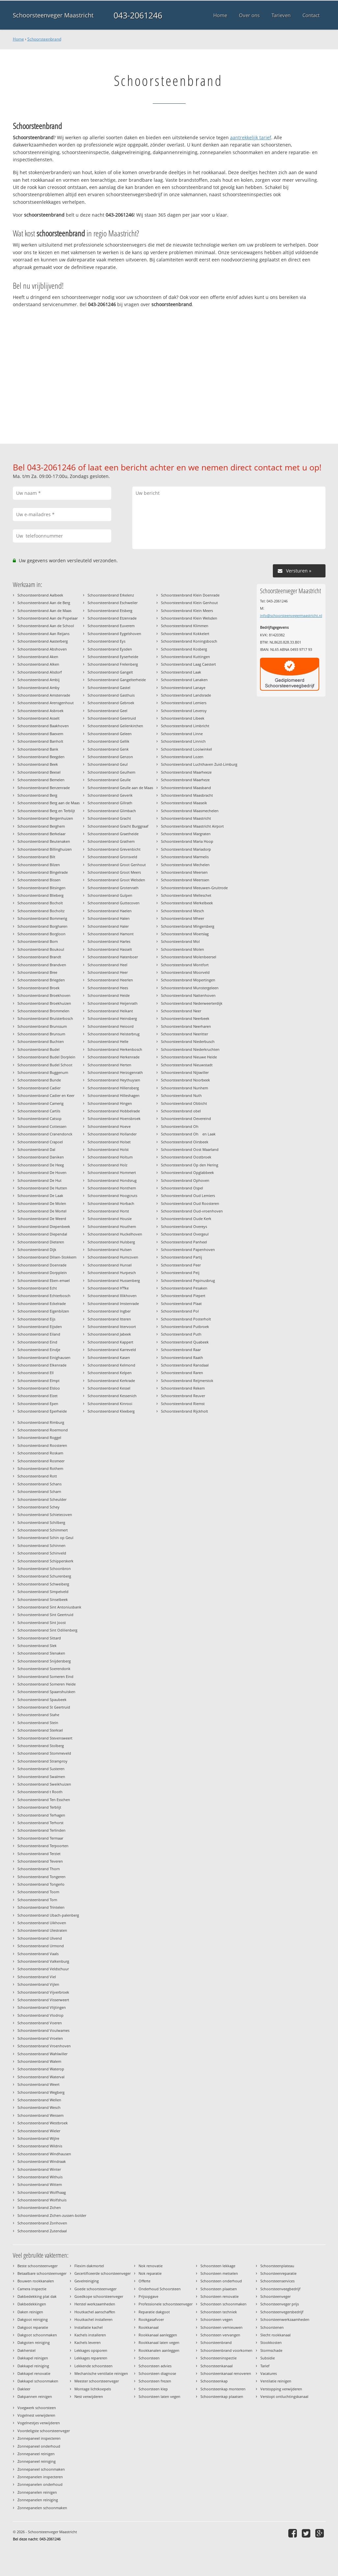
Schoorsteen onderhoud (221, 2280)
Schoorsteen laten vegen (159, 2396)
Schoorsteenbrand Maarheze (185, 779)
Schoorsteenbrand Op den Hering (189, 1164)
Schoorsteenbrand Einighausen (43, 1357)
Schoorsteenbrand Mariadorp (186, 849)
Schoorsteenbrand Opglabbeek (187, 1172)
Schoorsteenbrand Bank (37, 749)
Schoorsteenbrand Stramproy (42, 1761)
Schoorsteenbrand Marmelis (185, 856)
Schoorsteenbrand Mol (180, 941)
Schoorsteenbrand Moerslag (185, 933)
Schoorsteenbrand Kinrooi (110, 1403)
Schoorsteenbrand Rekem (183, 1388)
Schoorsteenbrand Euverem (111, 625)
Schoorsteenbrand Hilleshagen (114, 1095)
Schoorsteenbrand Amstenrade (43, 695)
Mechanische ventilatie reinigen (101, 2373)
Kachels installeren (90, 2334)
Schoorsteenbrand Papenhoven (188, 1249)
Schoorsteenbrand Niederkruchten (190, 1049)
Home (18, 39)
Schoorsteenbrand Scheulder (41, 1499)
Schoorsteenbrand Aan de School (45, 625)
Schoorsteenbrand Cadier (39, 1087)
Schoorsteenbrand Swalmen (41, 1776)
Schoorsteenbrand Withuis (40, 2176)
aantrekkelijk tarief (250, 137)
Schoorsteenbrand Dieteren (40, 1241)
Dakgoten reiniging (33, 2342)
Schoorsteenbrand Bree (37, 972)
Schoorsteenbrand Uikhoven (41, 1922)
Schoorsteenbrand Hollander (112, 1133)
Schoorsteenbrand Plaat (181, 1303)
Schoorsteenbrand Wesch (39, 2107)
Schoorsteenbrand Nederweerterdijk (191, 1003)
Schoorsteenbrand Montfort (185, 964)
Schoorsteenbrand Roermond (42, 1429)
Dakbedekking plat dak (37, 2296)
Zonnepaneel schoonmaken (41, 2469)
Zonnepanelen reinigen (37, 2492)
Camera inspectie (31, 2288)
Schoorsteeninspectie (218, 2357)
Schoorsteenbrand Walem (39, 2061)
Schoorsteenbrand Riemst (183, 1403)
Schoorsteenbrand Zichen (39, 2207)
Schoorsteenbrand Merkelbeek (187, 902)
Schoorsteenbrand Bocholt (40, 902)
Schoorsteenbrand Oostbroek (186, 1157)
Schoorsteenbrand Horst (108, 1210)
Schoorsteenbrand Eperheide (42, 1411)
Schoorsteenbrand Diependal (42, 1234)
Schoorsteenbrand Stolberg (40, 1745)
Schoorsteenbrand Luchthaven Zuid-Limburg (199, 764)
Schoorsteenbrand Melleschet (186, 895)
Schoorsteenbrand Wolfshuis (41, 2199)
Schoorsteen (149, 2357)
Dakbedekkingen (31, 2303)
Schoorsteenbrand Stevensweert (44, 1738)
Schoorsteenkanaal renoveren (225, 2373)
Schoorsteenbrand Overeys (184, 1226)
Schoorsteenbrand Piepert (183, 1295)
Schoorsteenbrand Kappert (110, 1342)
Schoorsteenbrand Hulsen (110, 1249)
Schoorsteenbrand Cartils (38, 1110)
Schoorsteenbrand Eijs (36, 1318)
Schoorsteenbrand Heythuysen (114, 1079)
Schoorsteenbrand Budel (38, 1049)
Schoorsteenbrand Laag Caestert (188, 664)
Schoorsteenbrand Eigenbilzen (43, 1311)
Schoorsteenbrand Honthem (112, 1187)
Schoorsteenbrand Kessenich (112, 1395)
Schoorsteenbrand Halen (109, 918)
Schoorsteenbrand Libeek (182, 718)
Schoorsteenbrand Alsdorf (39, 672)
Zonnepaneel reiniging (36, 2461)
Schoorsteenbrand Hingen (110, 1103)
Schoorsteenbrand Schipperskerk (45, 1560)
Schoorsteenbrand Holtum (110, 1157)
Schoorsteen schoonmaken (223, 2303)
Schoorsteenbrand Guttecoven (114, 902)
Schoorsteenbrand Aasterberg (42, 641)
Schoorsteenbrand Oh (181, 1126)
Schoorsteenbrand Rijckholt (184, 1411)
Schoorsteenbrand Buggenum (42, 1072)
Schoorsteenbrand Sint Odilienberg (47, 1630)
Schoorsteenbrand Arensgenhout (45, 702)
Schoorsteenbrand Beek (37, 764)
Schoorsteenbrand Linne (182, 733)
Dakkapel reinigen (32, 2357)
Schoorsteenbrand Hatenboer (113, 956)
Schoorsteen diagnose (157, 2373)
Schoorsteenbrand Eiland (38, 1334)
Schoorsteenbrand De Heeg (40, 1164)
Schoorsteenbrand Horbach (111, 1203)
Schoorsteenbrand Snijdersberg (44, 1661)
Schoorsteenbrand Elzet (37, 1395)
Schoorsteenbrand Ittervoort (112, 1326)
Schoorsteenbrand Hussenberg (114, 1280)
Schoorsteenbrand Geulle (109, 779)
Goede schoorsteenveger (95, 2288)
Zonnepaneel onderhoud (38, 2446)
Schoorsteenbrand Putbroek (185, 1326)
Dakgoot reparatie (32, 2327)
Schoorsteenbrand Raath (182, 1357)
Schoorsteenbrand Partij (181, 1257)
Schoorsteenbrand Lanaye (183, 687)
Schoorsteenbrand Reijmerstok (187, 1380)
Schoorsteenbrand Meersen (184, 872)
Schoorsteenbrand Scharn (39, 1491)
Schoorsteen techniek (218, 2311)
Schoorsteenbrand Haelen (110, 910)
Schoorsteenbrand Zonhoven (42, 2222)
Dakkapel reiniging (33, 2365)
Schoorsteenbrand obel (181, 1110)
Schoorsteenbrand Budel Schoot (44, 1064)
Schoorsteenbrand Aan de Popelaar (47, 618)
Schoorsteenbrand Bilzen (38, 864)
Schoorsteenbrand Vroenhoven (44, 2045)
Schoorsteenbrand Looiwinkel (186, 749)
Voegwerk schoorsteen (36, 2407)
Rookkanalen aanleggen (159, 2350)
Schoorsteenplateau (277, 2265)
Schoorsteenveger (275, 2296)
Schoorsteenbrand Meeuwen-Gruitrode (194, 887)
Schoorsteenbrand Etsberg (110, 610)
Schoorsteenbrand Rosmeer (41, 1460)
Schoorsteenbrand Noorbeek (185, 1079)
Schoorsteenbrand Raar (181, 1349)
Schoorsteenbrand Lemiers (183, 702)
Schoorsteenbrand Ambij (38, 679)
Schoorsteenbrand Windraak (41, 2161)
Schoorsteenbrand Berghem (41, 826)
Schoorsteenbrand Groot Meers (114, 872)
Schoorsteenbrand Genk (108, 749)
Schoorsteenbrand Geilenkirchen (115, 725)
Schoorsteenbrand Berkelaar (41, 833)
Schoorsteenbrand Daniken (40, 1157)
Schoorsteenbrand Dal (36, 1149)
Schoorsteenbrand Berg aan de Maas (48, 802)
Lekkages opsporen (90, 2350)
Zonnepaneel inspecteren (39, 2438)
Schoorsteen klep (153, 2388)
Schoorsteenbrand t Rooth (40, 1791)
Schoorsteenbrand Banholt (40, 741)
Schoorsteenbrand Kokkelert (185, 633)
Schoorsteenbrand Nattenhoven (188, 995)
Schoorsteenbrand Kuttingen (185, 656)
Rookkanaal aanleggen (158, 2334)
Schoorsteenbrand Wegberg (41, 2092)
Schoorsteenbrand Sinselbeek (42, 1599)
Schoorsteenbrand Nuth (181, 1095)
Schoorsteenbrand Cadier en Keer (45, 1095)
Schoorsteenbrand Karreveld (112, 1349)
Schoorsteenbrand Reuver (183, 1395)
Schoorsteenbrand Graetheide (113, 833)
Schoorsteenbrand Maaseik (184, 802)
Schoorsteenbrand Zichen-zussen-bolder (51, 2215)
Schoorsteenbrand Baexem (40, 733)
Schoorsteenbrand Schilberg (41, 1522)
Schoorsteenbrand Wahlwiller (42, 2053)
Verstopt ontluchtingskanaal (284, 2396)
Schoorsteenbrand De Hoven (41, 1172)
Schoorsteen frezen (155, 2380)
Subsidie (267, 2357)
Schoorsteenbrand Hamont (111, 933)
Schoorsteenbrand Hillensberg (113, 1087)
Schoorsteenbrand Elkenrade (41, 1365)
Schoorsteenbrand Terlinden (41, 1830)
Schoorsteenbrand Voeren (39, 2022)
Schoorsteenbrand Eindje (38, 1349)
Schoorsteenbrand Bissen (39, 879)
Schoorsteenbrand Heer (108, 972)
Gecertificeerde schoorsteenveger (102, 2273)
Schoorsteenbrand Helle (108, 1041)
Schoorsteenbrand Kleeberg (111, 1411)
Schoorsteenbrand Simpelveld (42, 1591)
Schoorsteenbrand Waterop (40, 2068)
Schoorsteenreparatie (278, 2273)
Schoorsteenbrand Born (37, 941)
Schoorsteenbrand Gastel (109, 687)
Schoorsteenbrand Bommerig (42, 918)
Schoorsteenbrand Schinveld (41, 1553)
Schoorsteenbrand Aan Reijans (43, 633)
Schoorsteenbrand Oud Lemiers (188, 1195)
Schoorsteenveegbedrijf (280, 2288)
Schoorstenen (272, 2327)
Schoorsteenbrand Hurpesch (112, 1272)
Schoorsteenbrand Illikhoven (112, 1295)
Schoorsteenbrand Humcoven (113, 1257)
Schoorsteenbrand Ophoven (185, 1180)
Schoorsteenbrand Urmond (40, 1945)
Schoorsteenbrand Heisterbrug (114, 1033)
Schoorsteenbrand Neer (181, 1010)
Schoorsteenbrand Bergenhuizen (45, 818)
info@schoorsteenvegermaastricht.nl (291, 615)
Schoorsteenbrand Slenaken (41, 1653)
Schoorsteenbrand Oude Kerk (186, 1218)
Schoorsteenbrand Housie (110, 1218)
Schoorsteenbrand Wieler (38, 2130)
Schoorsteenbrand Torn (37, 1899)
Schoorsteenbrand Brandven (41, 964)
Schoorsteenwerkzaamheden (284, 2319)
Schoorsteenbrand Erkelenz (111, 595)
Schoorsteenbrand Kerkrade (111, 1380)
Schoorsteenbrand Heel (107, 964)
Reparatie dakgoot (154, 2311)
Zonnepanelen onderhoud (40, 2484)
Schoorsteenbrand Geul (108, 764)
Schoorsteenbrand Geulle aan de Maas (120, 787)
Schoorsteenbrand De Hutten (42, 1187)
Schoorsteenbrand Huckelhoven (115, 1234)
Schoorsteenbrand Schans (39, 1483)
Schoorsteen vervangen (220, 2334)
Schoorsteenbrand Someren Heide (46, 1684)
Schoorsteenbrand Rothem (40, 1468)
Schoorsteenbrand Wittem (39, 2184)
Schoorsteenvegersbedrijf (281, 2311)
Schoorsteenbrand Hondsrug (112, 1180)
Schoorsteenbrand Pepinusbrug (188, 1280)
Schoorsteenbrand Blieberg (40, 895)
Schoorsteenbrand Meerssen (185, 879)
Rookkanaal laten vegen (159, 2342)
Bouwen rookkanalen (35, 2280)
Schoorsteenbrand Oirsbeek (184, 1141)
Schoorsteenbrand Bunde (39, 1079)
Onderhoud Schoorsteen (160, 2288)
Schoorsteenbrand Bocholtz (41, 910)
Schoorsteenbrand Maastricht (186, 818)
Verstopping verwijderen (281, 2388)
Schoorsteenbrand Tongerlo (41, 1884)
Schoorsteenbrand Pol (180, 1311)
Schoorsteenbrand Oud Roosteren (190, 1203)
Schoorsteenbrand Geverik (110, 795)
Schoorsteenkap (214, 2380)
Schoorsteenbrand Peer (181, 1264)
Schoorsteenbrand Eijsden (39, 1326)
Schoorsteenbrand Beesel (39, 772)
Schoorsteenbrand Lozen (182, 756)
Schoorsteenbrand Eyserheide (113, 656)
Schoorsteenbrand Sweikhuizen (44, 1784)
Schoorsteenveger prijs (279, 2303)
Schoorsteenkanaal (216, 2365)
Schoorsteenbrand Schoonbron (44, 1568)
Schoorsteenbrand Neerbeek (185, 1018)
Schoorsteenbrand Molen (182, 949)
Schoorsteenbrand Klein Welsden (189, 618)
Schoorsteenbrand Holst (108, 1149)
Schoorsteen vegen (216, 2319)
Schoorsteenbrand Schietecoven (44, 1514)
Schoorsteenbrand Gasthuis (111, 695)
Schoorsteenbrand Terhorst (40, 1822)
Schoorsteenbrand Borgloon (41, 933)
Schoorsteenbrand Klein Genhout (189, 602)
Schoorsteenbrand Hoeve (109, 1126)
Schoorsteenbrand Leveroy (184, 710)
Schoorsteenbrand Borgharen (42, 926)
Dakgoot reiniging (32, 2319)
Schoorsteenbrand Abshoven (42, 649)
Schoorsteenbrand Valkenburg (43, 1961)
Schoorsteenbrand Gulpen (110, 895)
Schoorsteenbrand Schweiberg (43, 1583)
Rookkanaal (149, 2327)
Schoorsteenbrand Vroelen (40, 2038)
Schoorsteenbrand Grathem (111, 841)
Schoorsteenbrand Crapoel (40, 1141)
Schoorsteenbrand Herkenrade (114, 1056)
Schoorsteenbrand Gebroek (111, 702)
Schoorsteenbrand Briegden (41, 979)
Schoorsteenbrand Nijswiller (185, 1072)
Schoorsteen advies (155, 2365)
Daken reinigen (30, 2311)
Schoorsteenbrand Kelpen (110, 1372)
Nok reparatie (150, 2273)
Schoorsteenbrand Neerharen (186, 1026)
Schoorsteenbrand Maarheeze (186, 772)
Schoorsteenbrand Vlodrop (40, 2015)
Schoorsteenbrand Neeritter (184, 1033)
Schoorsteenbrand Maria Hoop (187, 841)
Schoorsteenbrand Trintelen (41, 1907)
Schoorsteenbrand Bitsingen (41, 887)
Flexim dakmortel (89, 2265)
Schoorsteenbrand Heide (109, 995)
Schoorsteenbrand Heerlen (110, 979)
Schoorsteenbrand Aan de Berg (43, 602)
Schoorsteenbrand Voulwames (43, 2030)
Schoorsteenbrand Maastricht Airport (192, 826)
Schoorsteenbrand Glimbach (112, 810)
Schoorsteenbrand (44, 39)
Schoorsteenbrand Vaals (38, 1953)
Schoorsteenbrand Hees (108, 987)
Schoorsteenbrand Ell (35, 1372)
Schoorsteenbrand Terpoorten (42, 1845)
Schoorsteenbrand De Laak (40, 1195)
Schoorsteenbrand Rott (37, 1476)
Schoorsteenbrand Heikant (110, 1010)
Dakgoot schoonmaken (37, 2334)
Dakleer (23, 2388)
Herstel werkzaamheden (94, 2303)
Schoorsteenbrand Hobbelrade (114, 1110)
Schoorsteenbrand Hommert (112, 1172)
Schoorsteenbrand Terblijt (39, 1807)
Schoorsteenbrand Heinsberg (112, 1018)
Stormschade (271, 2350)
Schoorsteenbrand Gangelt (110, 672)
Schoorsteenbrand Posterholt (186, 1318)
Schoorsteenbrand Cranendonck (44, 1133)
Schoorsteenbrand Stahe (38, 1714)
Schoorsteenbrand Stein (37, 1722)
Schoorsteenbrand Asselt (38, 718)
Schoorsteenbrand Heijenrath (113, 1003)
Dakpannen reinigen (34, 2396)
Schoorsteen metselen (219, 2273)
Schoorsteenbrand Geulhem (111, 772)
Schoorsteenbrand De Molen (41, 1203)
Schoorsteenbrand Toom (38, 1891)
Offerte (144, 2280)
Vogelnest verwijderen (36, 2415)
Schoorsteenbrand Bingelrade (42, 872)
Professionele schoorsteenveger (166, 2303)
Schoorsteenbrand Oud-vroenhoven (192, 1210)
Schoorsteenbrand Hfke (108, 1288)
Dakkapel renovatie (33, 2373)
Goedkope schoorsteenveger (98, 2296)
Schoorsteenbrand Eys (106, 641)
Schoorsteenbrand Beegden (41, 756)
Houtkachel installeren (93, 2319)
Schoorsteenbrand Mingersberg (187, 926)
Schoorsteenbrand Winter (39, 2169)
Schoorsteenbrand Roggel (39, 1437)
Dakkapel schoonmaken (37, 2380)
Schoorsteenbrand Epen (37, 1403)
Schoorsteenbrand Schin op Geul (45, 1537)
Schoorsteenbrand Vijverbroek (43, 1992)
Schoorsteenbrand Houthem (112, 1226)
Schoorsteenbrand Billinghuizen (44, 849)
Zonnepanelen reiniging (37, 2499)
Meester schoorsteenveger (96, 2380)
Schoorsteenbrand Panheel (184, 1241)
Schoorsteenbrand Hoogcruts (112, 1195)
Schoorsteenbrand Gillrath (110, 802)
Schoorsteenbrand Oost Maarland (190, 1149)
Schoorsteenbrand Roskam (40, 1452)
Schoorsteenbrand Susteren (41, 1768)
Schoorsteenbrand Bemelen (41, 779)
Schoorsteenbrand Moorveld (185, 972)
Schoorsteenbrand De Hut (39, 1180)
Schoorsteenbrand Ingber (109, 1311)
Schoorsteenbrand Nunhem (184, 1087)
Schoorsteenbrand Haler (108, 926)
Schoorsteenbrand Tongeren (41, 1876)
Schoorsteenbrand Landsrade (186, 695)
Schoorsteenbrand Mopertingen (188, 979)
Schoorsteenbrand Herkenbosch (115, 1049)
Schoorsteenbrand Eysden (110, 649)
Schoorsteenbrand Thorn (38, 1868)
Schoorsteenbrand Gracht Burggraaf (118, 826)
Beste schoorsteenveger (37, 2265)
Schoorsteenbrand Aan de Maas (44, 610)
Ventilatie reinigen (275, 2380)
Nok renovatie (151, 2265)
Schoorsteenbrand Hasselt (110, 949)
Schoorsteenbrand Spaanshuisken (46, 1691)
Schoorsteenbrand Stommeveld (44, 1753)
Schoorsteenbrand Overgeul (185, 1234)
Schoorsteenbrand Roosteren (42, 1445)
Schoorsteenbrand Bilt (36, 856)
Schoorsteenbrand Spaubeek (41, 1699)
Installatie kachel (88, 2327)
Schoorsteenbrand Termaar (40, 1838)
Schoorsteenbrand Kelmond (111, 1365)
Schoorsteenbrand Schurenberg (44, 1576)
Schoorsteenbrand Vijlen (38, 1984)
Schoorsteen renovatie (219, 2296)
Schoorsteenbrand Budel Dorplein (46, 1056)
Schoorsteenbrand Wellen (39, 2099)
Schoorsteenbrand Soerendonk (43, 1668)
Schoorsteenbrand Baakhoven (43, 725)
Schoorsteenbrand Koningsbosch (189, 641)
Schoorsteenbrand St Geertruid (43, 1707)
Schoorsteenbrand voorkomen (226, 2350)
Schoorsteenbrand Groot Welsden (116, 879)
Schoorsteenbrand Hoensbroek (114, 1118)
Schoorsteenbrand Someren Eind (45, 1676)
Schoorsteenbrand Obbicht (184, 1103)
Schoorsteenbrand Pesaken (184, 1288)
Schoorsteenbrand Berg (37, 795)
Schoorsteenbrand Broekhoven (43, 995)
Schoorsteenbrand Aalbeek (40, 595)
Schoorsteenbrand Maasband (186, 787)
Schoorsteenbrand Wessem (40, 2115)
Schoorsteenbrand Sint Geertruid (45, 1614)
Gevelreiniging (86, 2280)
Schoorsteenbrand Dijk (36, 1249)
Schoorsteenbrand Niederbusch (188, 1041)
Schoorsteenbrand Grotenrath (113, 887)
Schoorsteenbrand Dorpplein (42, 1272)
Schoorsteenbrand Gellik (108, 741)
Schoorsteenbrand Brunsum (41, 1033)
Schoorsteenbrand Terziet (39, 1853)
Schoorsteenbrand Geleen (110, 733)
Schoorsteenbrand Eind (37, 1342)
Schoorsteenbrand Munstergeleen (190, 987)
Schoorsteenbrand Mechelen (185, 864)
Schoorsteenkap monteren (223, 2388)
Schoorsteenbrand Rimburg (40, 1422)
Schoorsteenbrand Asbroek (40, 710)
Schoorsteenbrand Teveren (40, 1861)
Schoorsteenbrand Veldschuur (43, 1968)
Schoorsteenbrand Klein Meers (187, 610)
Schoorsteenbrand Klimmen (184, 625)
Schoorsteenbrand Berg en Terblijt (46, 810)
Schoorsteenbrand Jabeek (109, 1334)
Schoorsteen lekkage (217, 2265)
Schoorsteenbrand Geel (107, 710)
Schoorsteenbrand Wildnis (39, 2145)
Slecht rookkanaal (275, 2334)
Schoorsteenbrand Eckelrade (41, 1303)
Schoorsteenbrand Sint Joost (41, 1622)
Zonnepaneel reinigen (36, 2453)
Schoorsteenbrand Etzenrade (112, 618)
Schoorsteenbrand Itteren (109, 1318)
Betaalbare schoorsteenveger (41, 2273)
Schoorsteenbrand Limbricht (185, 725)
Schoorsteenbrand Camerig (40, 1103)
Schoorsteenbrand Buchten (40, 1041)
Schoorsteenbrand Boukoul (40, 949)
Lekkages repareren (90, 2357)
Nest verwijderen (88, 2396)
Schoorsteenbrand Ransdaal (185, 1365)
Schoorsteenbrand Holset (109, 1141)
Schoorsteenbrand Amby (38, 687)
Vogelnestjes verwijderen (38, 2422)
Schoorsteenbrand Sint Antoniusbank (49, 1607)
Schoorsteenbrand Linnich (183, 741)
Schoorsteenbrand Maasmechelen (190, 810)
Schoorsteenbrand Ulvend (39, 1938)
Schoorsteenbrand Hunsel (110, 1264)
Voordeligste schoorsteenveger (43, 2430)
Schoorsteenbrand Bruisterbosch (45, 1018)
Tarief (265, 2365)
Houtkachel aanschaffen (94, 2311)
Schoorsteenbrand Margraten (186, 833)
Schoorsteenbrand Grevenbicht (114, 849)
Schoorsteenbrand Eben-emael (43, 1280)
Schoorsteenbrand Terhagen (41, 1815)
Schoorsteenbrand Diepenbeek (43, 1226)
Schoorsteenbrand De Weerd (41, 1218)
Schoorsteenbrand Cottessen (41, 1126)
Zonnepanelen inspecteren (40, 2476)
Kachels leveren (87, 2342)
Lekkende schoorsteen (93, 2365)
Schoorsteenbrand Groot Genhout (117, 864)
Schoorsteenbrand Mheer (182, 918)
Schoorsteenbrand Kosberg (184, 649)
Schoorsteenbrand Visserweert (43, 1999)
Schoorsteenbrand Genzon (110, 756)
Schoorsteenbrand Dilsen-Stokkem (46, 1257)
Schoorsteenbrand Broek (38, 987)
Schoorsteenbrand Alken (38, 664)
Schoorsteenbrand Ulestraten (42, 1930)
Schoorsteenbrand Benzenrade (43, 787)
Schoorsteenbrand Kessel (109, 1388)
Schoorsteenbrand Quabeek (185, 1342)
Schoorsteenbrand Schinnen (41, 1545)
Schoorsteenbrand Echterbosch (43, 1295)
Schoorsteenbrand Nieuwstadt (187, 1064)
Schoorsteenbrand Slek (37, 1645)
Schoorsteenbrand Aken (37, 656)
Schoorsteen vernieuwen (221, 2327)
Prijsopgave (148, 2296)
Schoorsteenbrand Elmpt (38, 1380)
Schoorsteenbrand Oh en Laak (188, 1133)
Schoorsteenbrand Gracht (109, 818)
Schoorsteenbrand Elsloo (38, 1388)
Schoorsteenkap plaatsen (221, 2396)
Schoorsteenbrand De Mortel (41, 1210)
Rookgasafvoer (151, 2319)
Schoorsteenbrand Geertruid (112, 718)
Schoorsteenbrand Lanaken (184, 679)
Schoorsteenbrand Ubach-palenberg (48, 1915)
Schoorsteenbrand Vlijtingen (41, 2007)
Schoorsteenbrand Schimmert (42, 1529)
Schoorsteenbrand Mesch (182, 910)
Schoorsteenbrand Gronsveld (112, 856)
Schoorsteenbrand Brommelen (43, 1010)
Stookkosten (271, 2342)
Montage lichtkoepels (92, 2388)
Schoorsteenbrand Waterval (41, 2076)
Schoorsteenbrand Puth (181, 1334)
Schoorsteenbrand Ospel (182, 1187)
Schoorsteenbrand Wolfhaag (41, 2192)
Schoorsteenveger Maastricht (53, 15)
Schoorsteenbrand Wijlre (38, 2138)
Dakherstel (26, 2350)
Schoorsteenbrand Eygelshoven (114, 633)
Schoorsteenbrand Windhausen (44, 2153)
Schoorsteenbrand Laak (181, 672)
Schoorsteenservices (277, 2280)
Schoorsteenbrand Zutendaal (42, 2230)
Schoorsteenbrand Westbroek (42, 2122)
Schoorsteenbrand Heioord (111, 1026)
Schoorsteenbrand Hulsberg (111, 1241)
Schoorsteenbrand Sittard (39, 1637)
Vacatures (268, 2373)
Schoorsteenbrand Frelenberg (113, 664)
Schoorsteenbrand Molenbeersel (188, 956)
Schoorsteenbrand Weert (38, 2084)
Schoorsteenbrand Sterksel (40, 1730)
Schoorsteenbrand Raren (182, 1372)
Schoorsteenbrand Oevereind (186, 1118)
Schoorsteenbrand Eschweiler (113, 602)
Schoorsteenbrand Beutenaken (43, 841)
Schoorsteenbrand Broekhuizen (44, 1003)
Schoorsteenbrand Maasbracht (187, 795)
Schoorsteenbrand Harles (109, 941)
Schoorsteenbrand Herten (109, 1064)
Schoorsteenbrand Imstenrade (113, 1303)
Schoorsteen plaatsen (218, 2288)
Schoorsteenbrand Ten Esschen (43, 1799)
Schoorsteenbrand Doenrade (41, 1264)
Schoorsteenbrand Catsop (39, 1118)
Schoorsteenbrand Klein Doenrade (190, 595)
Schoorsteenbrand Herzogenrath (115, 1072)
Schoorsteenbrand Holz (107, 1164)
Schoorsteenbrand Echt (37, 1288)
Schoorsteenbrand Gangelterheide (117, 679)
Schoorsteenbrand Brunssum (42, 1026)
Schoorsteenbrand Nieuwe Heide (189, 1056)
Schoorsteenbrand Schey (38, 1506)
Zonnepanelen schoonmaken (42, 2507)
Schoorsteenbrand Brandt (39, 956)
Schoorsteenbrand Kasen (109, 1357)
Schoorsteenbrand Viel (36, 1976)
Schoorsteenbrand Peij (180, 1272)
